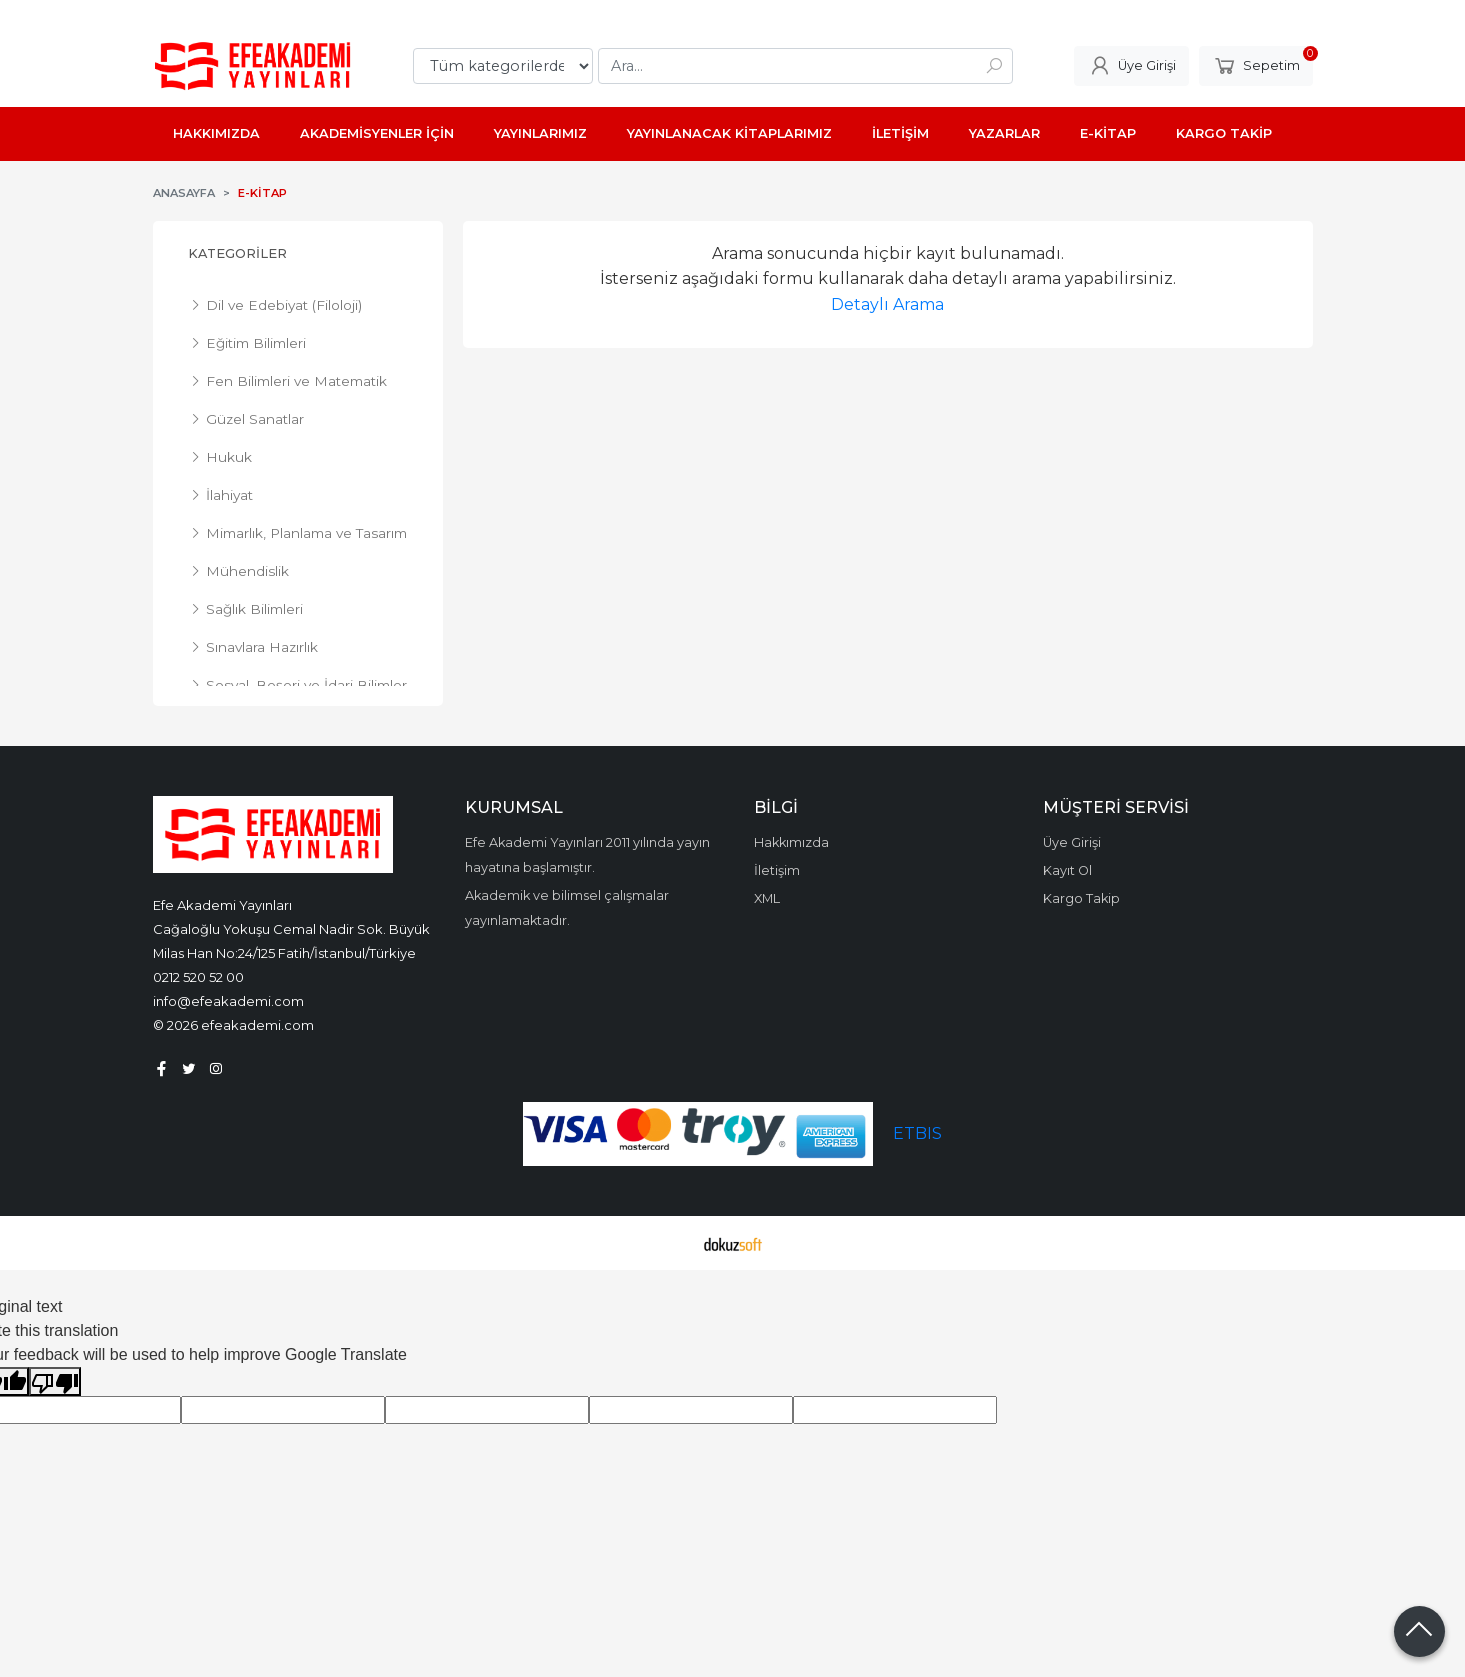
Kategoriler (237, 253)
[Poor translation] (55, 1381)
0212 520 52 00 (198, 977)
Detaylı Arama (887, 304)
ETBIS (917, 1133)
